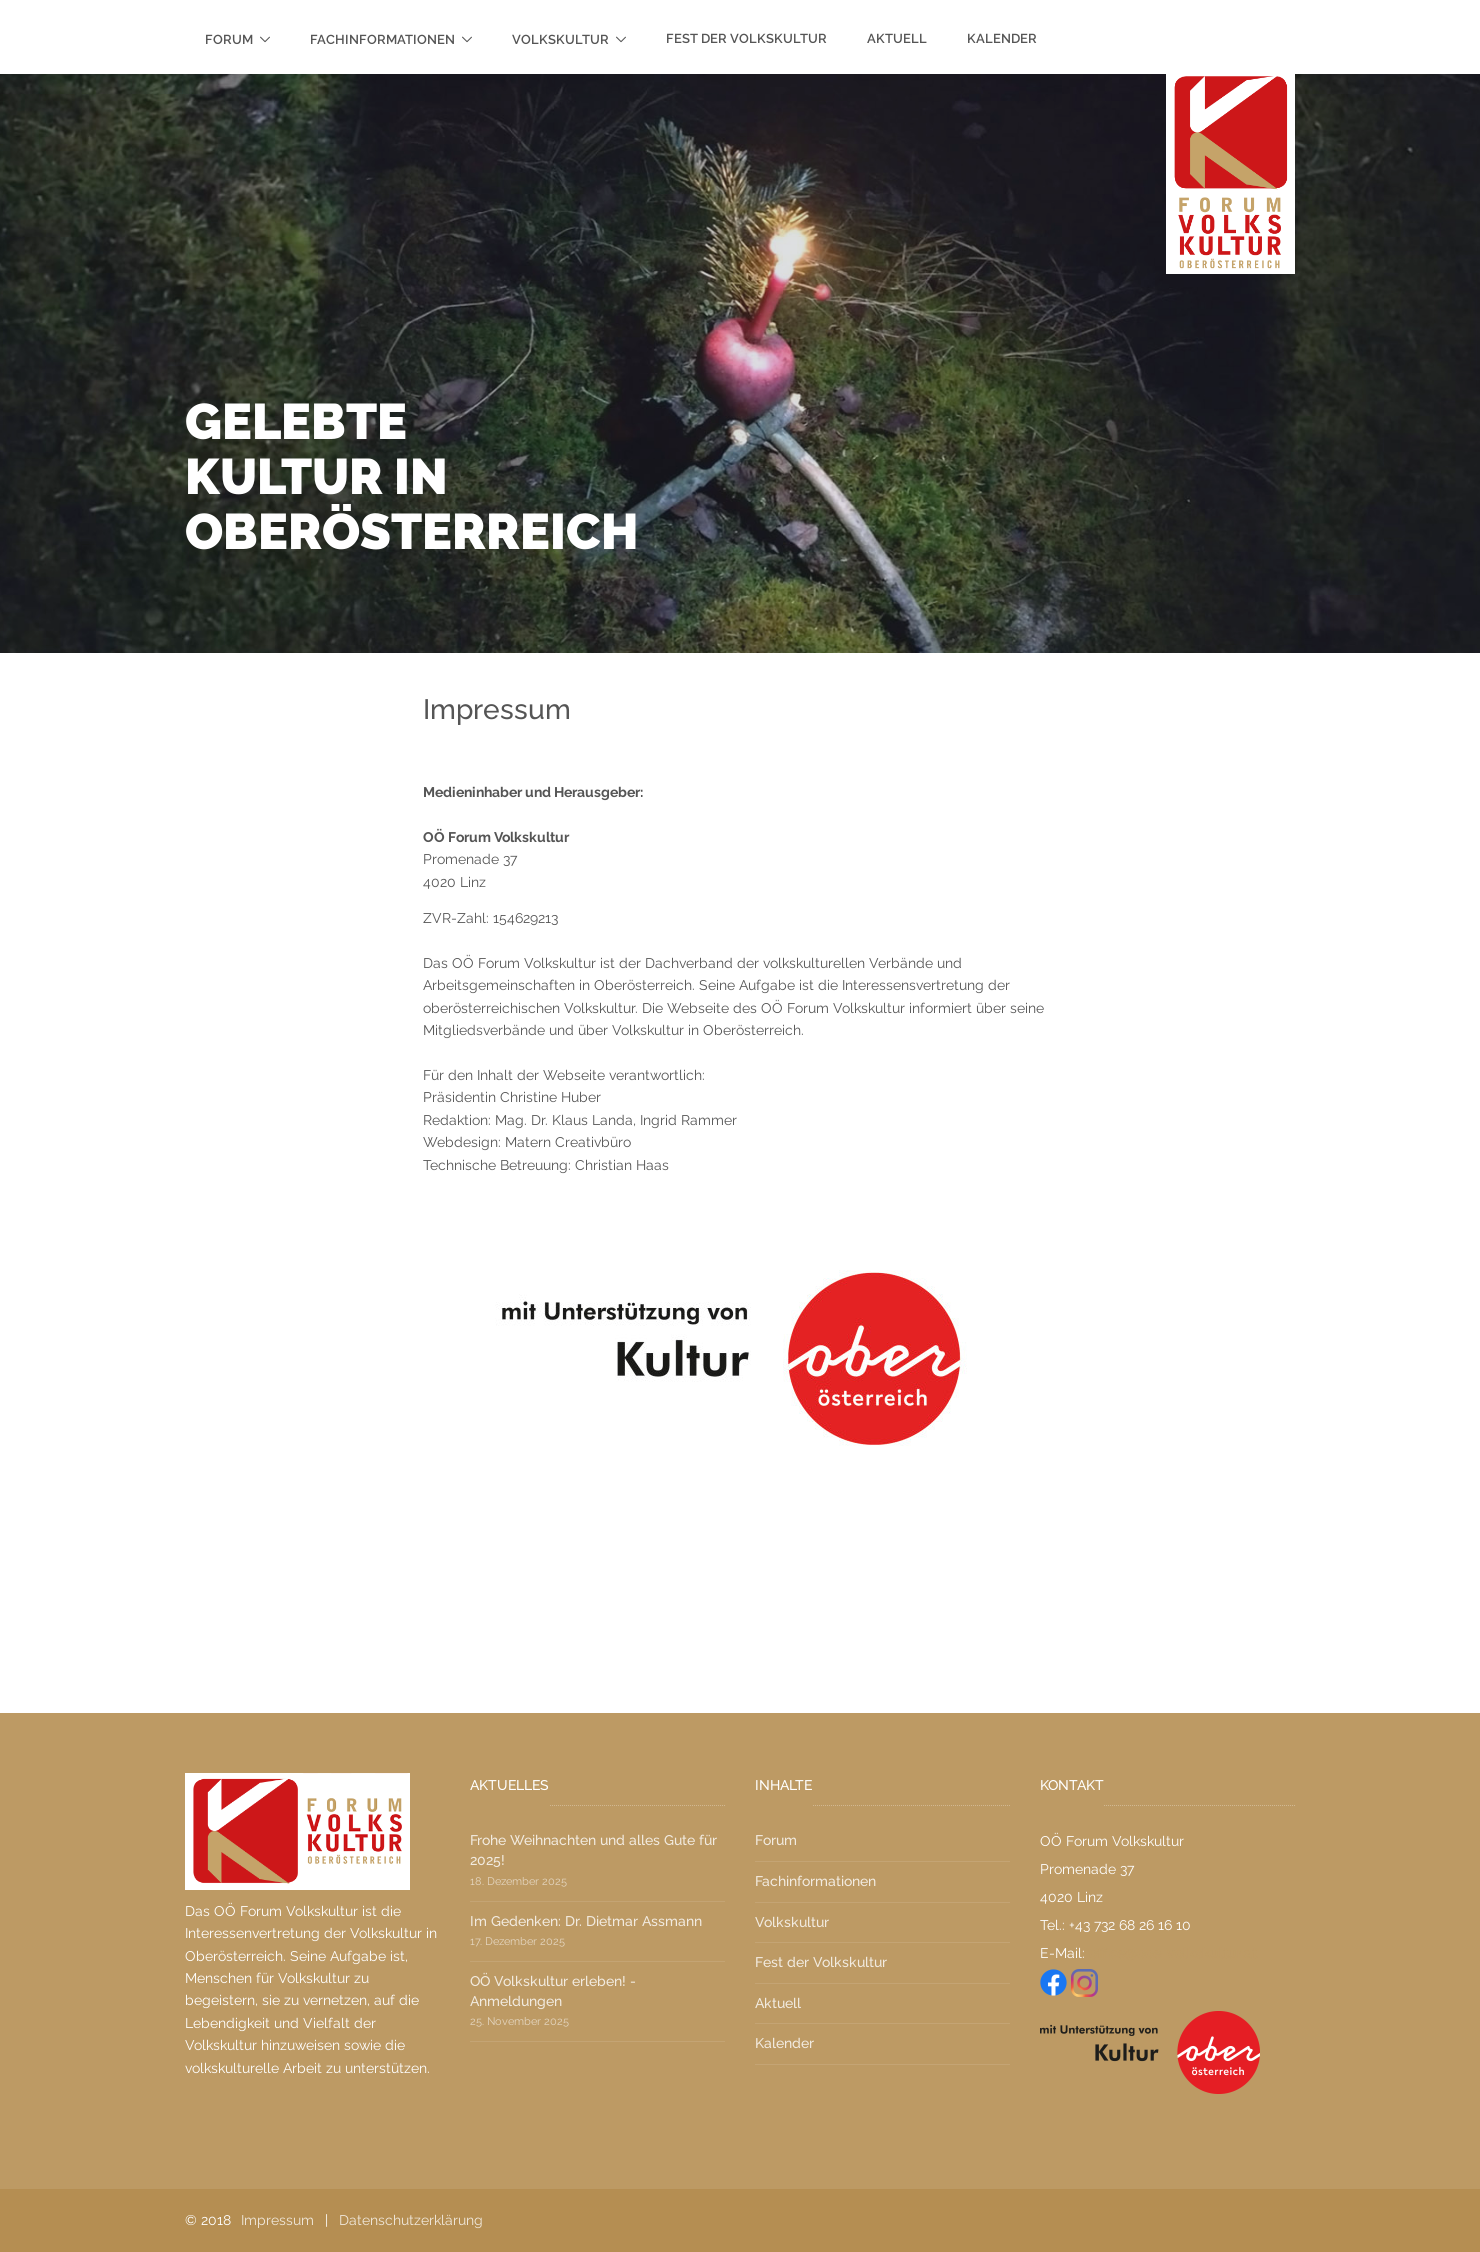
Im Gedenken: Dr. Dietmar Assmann (586, 1921)
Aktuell (897, 38)
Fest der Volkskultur (746, 38)
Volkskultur (560, 39)
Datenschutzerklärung (411, 2220)
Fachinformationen (382, 39)
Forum (229, 39)
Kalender (1002, 38)
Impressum (277, 2220)
